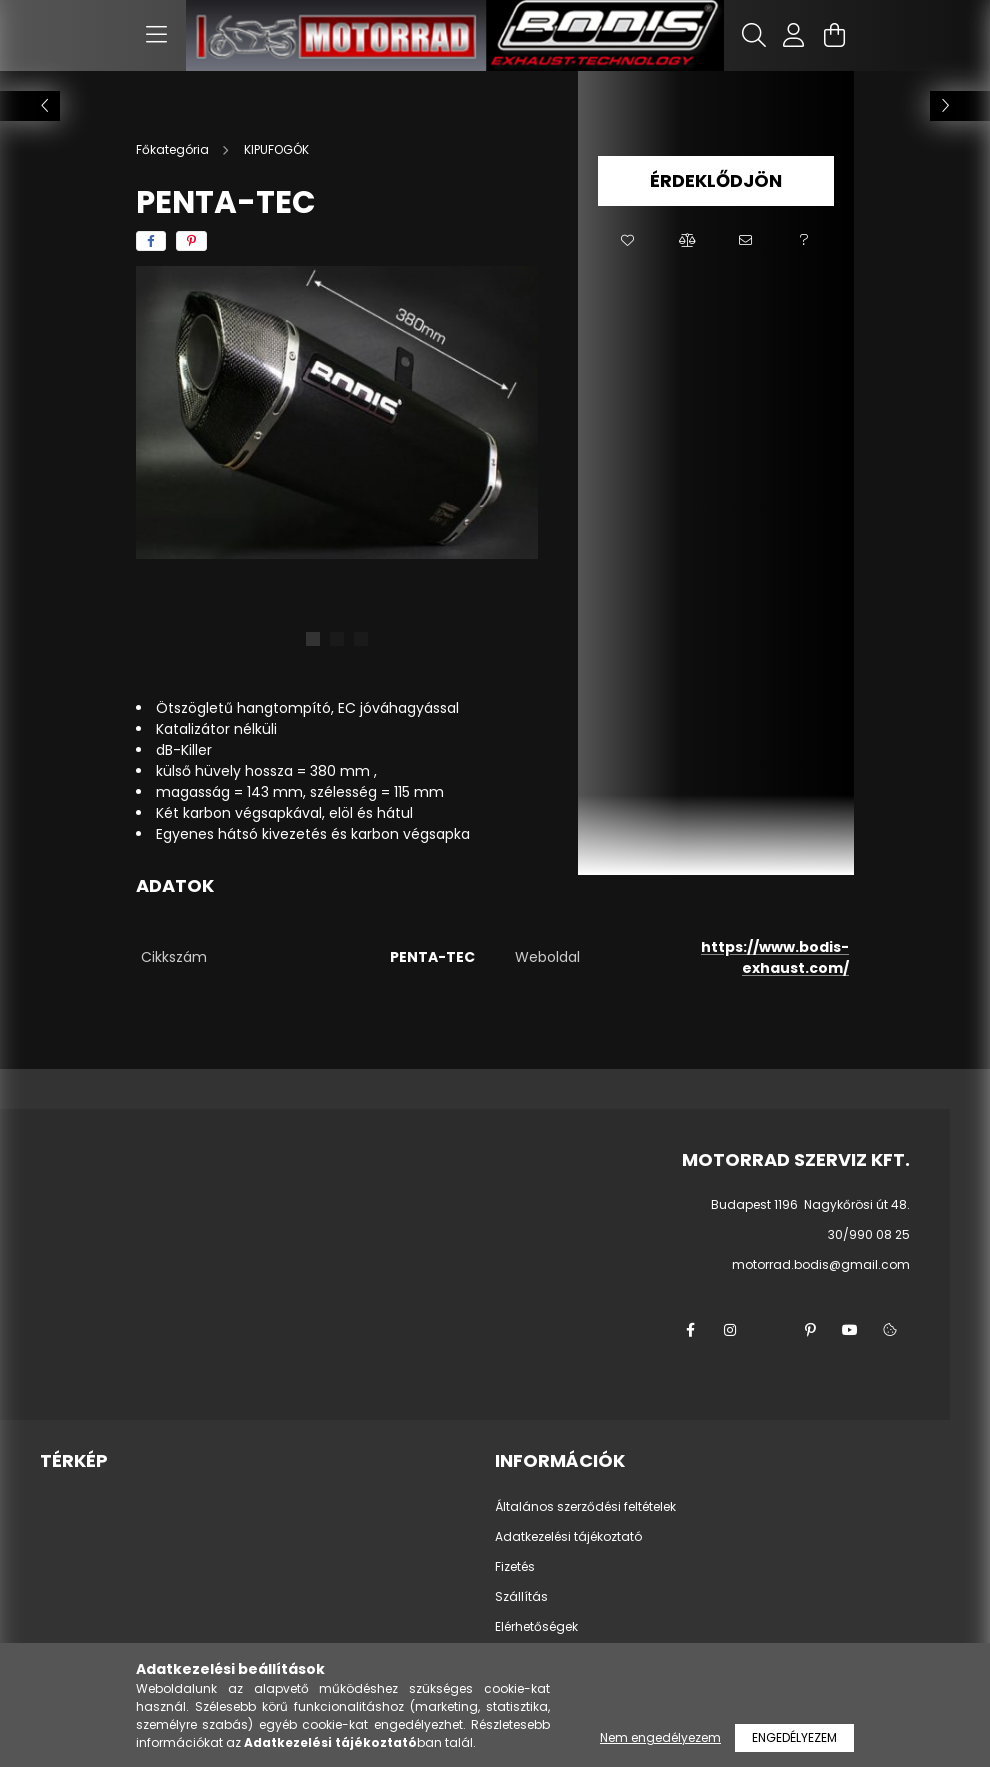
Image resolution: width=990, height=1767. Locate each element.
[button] (627, 241)
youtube (850, 1330)
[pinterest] (191, 241)
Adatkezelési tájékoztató (568, 1537)
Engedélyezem (794, 1737)
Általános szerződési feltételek (585, 1507)
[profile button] (794, 35)
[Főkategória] (174, 149)
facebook (690, 1330)
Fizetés (515, 1567)
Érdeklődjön (716, 180)
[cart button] (834, 35)
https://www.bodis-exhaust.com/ (775, 957)
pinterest (810, 1330)
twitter (770, 1330)
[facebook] (151, 241)
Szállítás (521, 1597)
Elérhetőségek (536, 1627)
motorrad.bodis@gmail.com (821, 1264)
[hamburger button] (156, 35)
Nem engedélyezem (660, 1737)
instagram (730, 1330)
